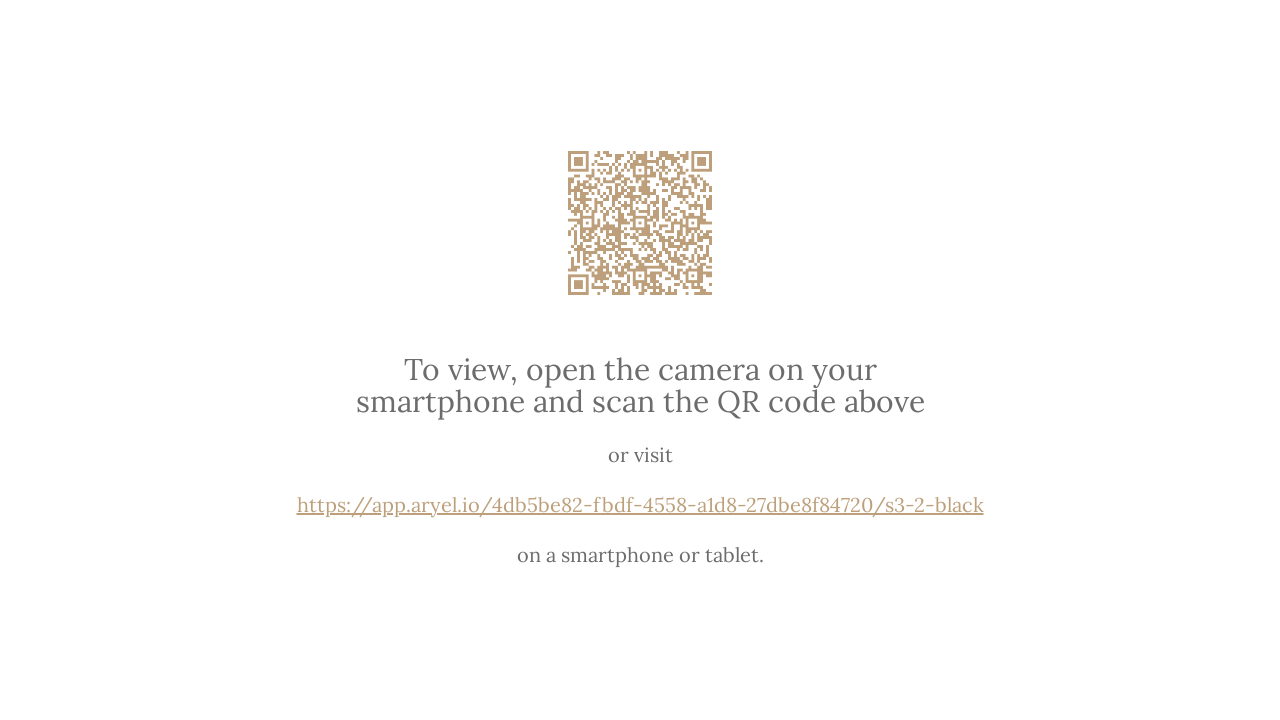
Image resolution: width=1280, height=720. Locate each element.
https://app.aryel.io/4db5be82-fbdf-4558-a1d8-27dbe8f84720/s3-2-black (640, 504)
